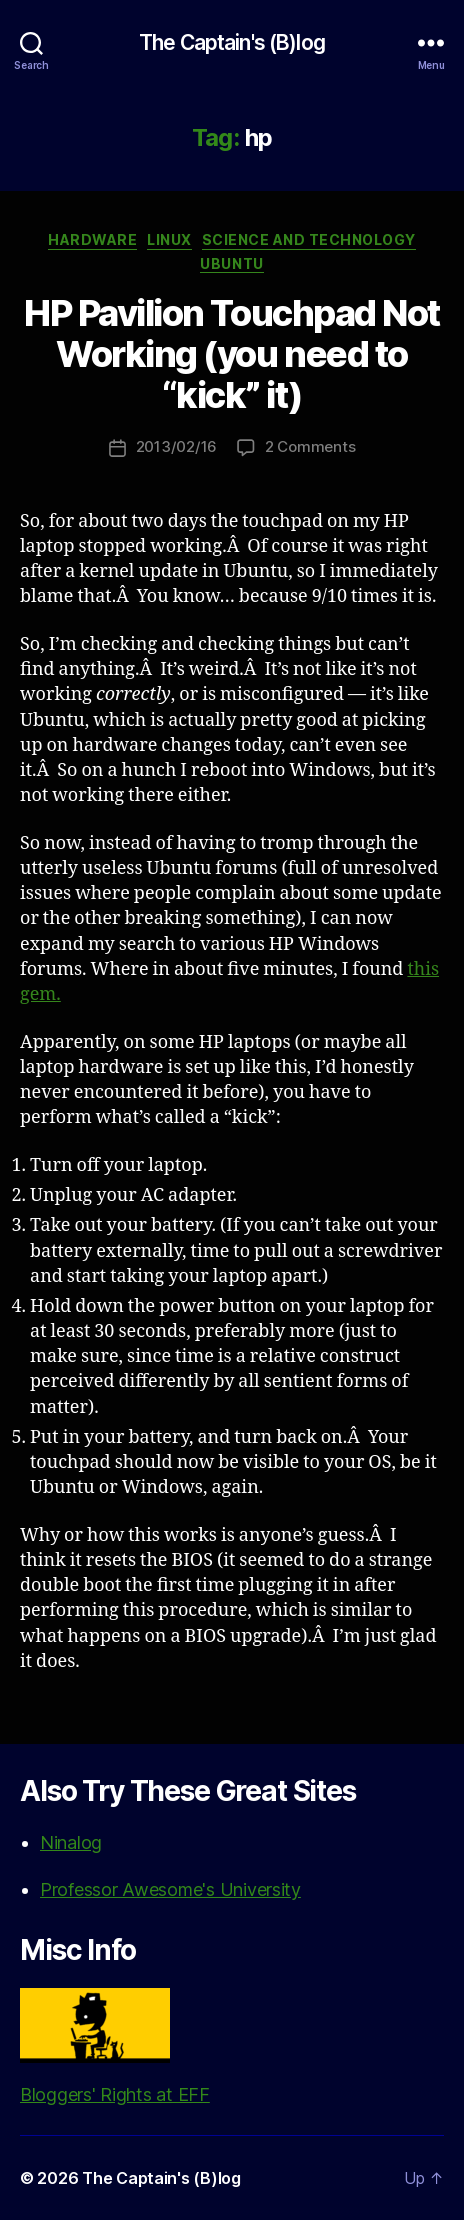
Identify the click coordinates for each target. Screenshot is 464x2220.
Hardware (92, 239)
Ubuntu (231, 263)
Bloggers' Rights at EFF (115, 2046)
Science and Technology (309, 239)
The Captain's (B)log (232, 42)
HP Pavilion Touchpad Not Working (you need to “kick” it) (231, 354)
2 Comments (310, 446)
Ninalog (71, 1842)
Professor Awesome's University (170, 1889)
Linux (169, 239)
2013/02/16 (176, 446)
